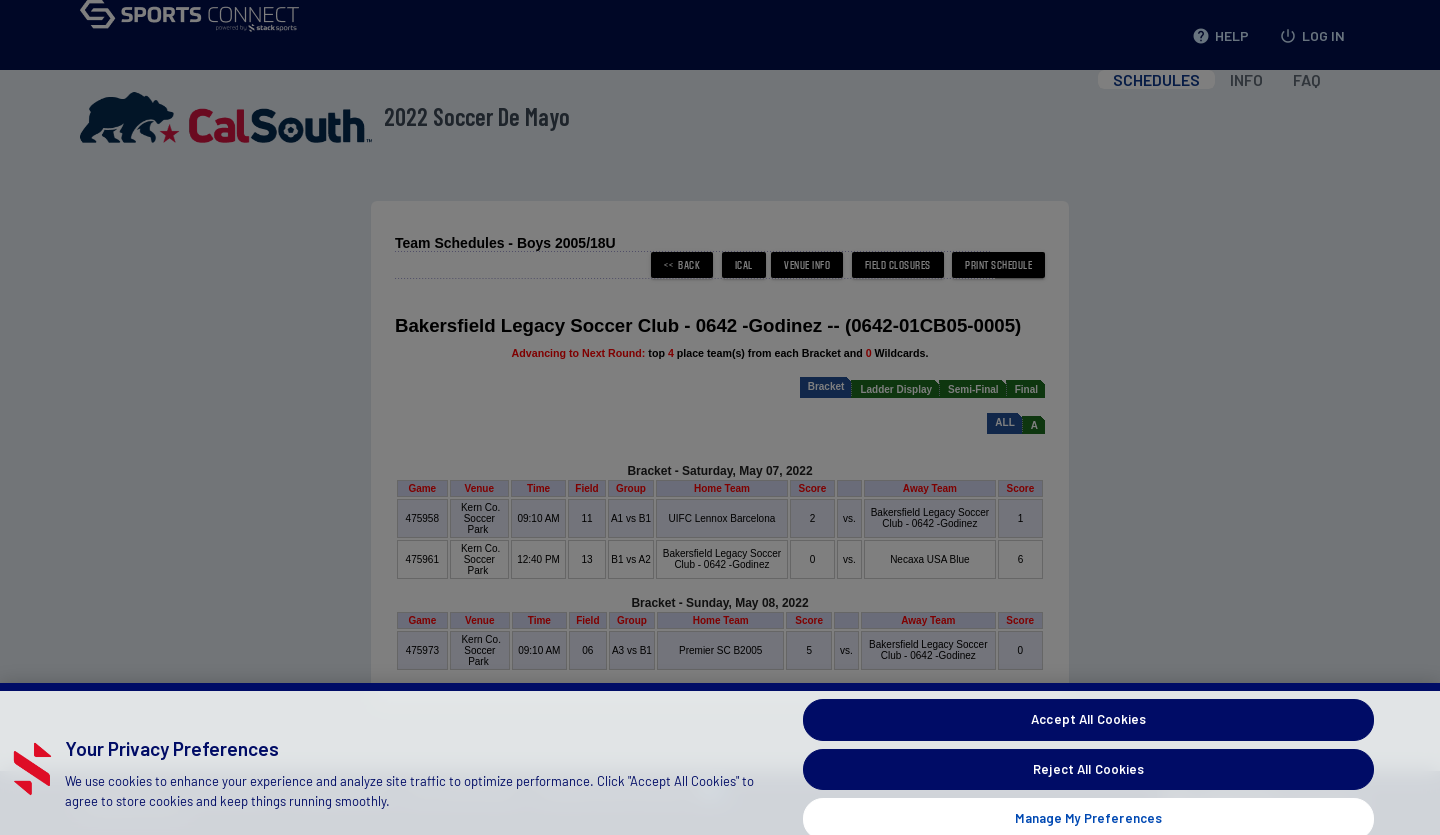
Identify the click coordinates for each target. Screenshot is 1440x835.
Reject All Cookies (1088, 782)
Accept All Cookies (1088, 732)
